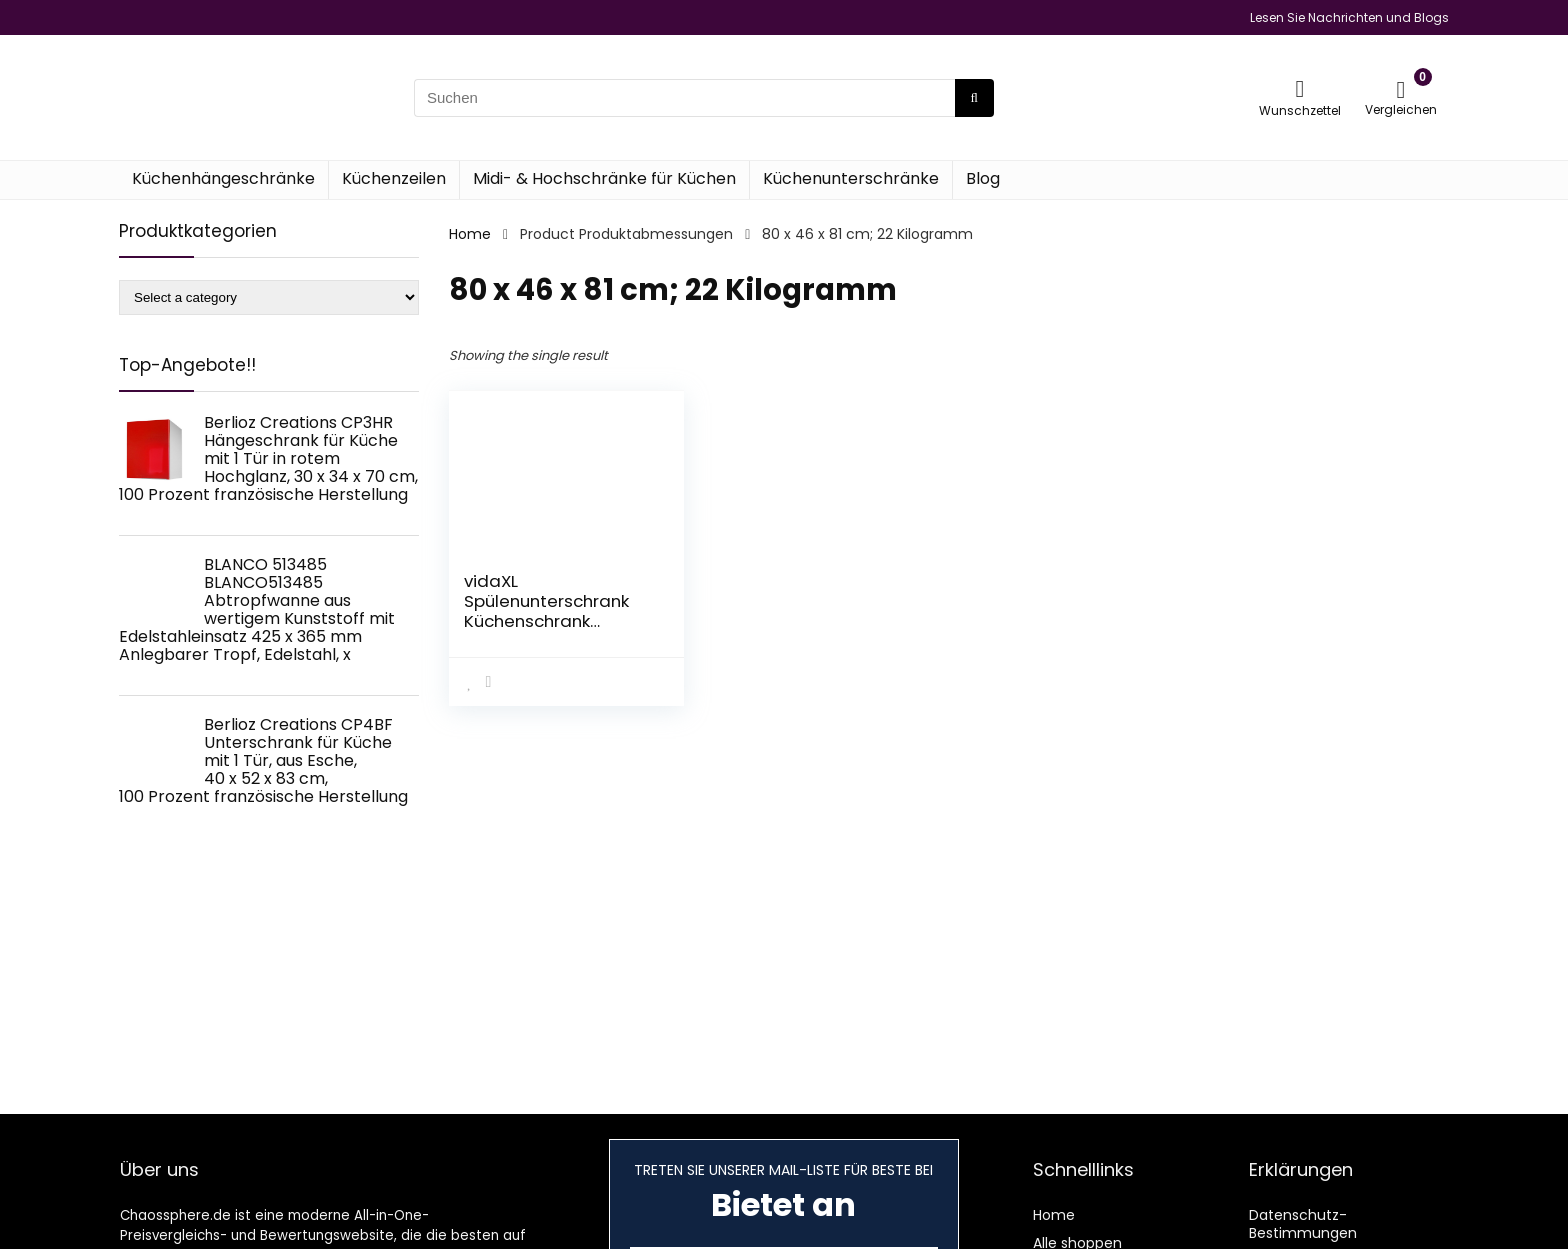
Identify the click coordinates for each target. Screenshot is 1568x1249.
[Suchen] (974, 98)
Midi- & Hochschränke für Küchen (604, 178)
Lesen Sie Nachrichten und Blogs (1349, 17)
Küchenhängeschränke (223, 178)
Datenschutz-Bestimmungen (1303, 1224)
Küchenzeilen (394, 178)
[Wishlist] (1300, 88)
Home (470, 234)
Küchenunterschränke (851, 178)
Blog (983, 178)
